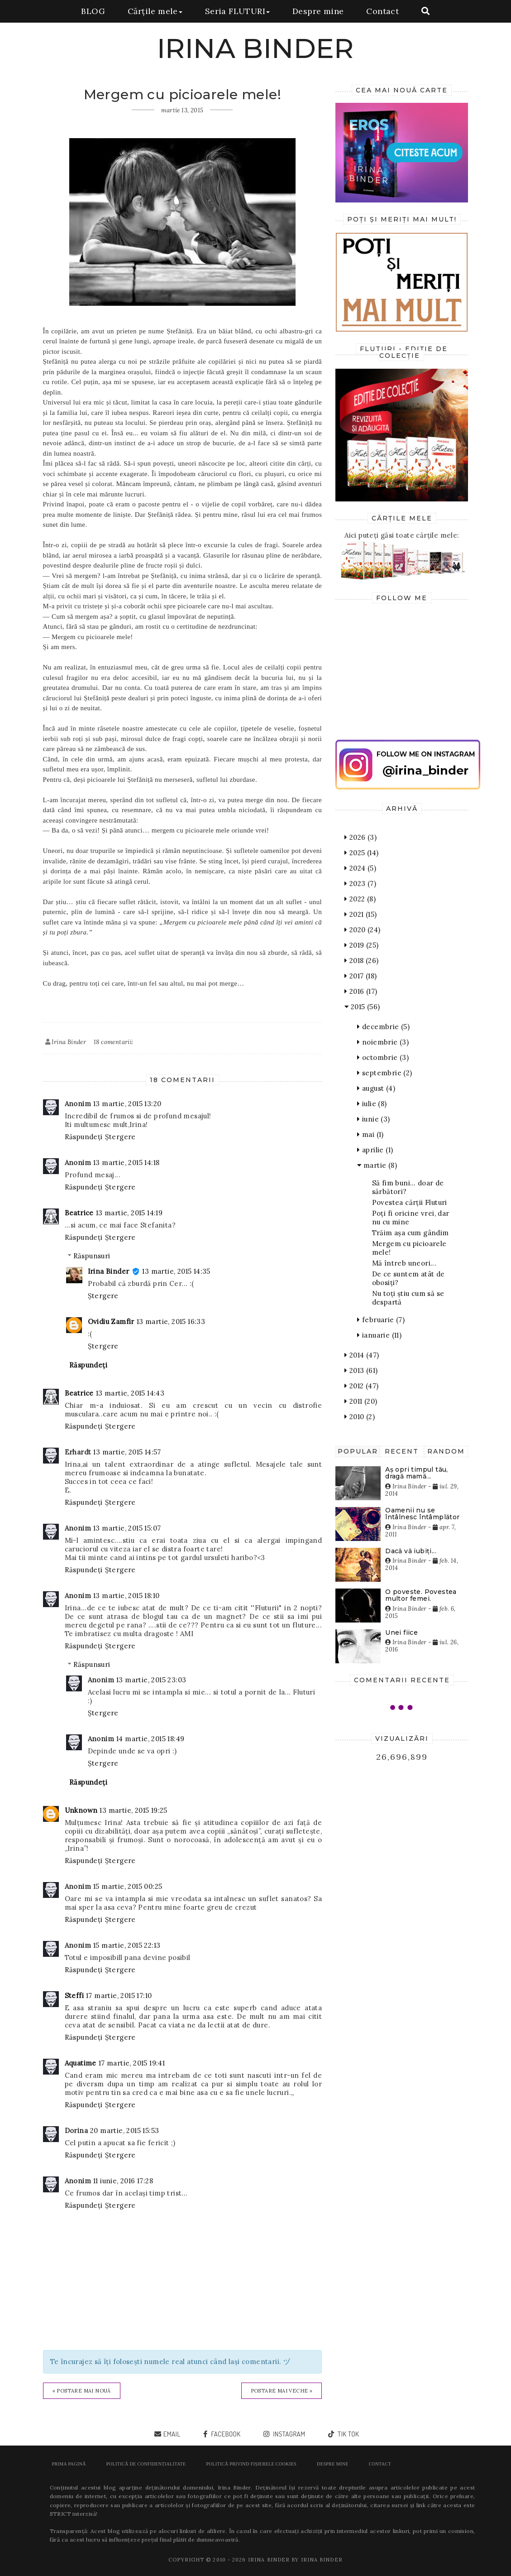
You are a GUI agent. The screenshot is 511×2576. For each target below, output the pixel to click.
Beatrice (79, 1213)
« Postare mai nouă (82, 2391)
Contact (382, 11)
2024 (360, 868)
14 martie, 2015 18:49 (150, 1738)
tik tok (347, 2434)
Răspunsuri (91, 1256)
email (172, 2434)
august (376, 1088)
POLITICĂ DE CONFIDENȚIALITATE (146, 2463)
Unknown (81, 1810)
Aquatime (80, 2063)
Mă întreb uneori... (404, 1263)
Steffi (74, 1995)
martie (377, 1165)
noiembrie (383, 1042)
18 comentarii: (114, 1042)
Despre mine (318, 11)
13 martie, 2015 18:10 (126, 1595)
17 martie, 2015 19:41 (132, 2063)
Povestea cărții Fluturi (409, 1202)
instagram (289, 2434)
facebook (225, 2434)
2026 (360, 837)
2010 (359, 1416)
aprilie (375, 1150)
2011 (360, 1401)
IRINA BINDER (255, 48)
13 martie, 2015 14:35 (176, 1271)
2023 (360, 883)
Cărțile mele (155, 11)
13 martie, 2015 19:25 (133, 1810)
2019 (361, 945)
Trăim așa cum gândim (410, 1232)
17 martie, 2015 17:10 (119, 1995)
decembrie (383, 1026)
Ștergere (120, 1136)
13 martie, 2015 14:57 (127, 1452)
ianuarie (379, 1335)
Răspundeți (84, 1136)
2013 (360, 1370)
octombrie (383, 1057)
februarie (381, 1319)
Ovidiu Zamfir (111, 1321)
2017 (360, 976)
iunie (373, 1119)
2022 (360, 899)
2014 (361, 1355)
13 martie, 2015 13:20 (127, 1103)
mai (370, 1134)
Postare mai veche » (282, 2391)
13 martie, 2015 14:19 (129, 1213)
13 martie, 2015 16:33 (171, 1321)
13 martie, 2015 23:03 (151, 1680)
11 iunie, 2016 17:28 (123, 2180)
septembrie (384, 1073)
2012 (361, 1386)
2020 (362, 929)
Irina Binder (108, 1271)
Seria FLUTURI (237, 11)
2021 (360, 914)
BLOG (93, 11)
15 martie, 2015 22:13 (126, 1945)
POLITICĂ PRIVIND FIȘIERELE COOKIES (251, 2463)
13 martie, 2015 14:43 (130, 1393)
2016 (360, 991)
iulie (372, 1103)
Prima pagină (69, 2463)
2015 (362, 1006)
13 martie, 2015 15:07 (127, 1528)
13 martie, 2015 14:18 (126, 1162)
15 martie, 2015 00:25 (127, 1886)
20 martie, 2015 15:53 (124, 2130)
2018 (361, 960)
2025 (361, 852)
